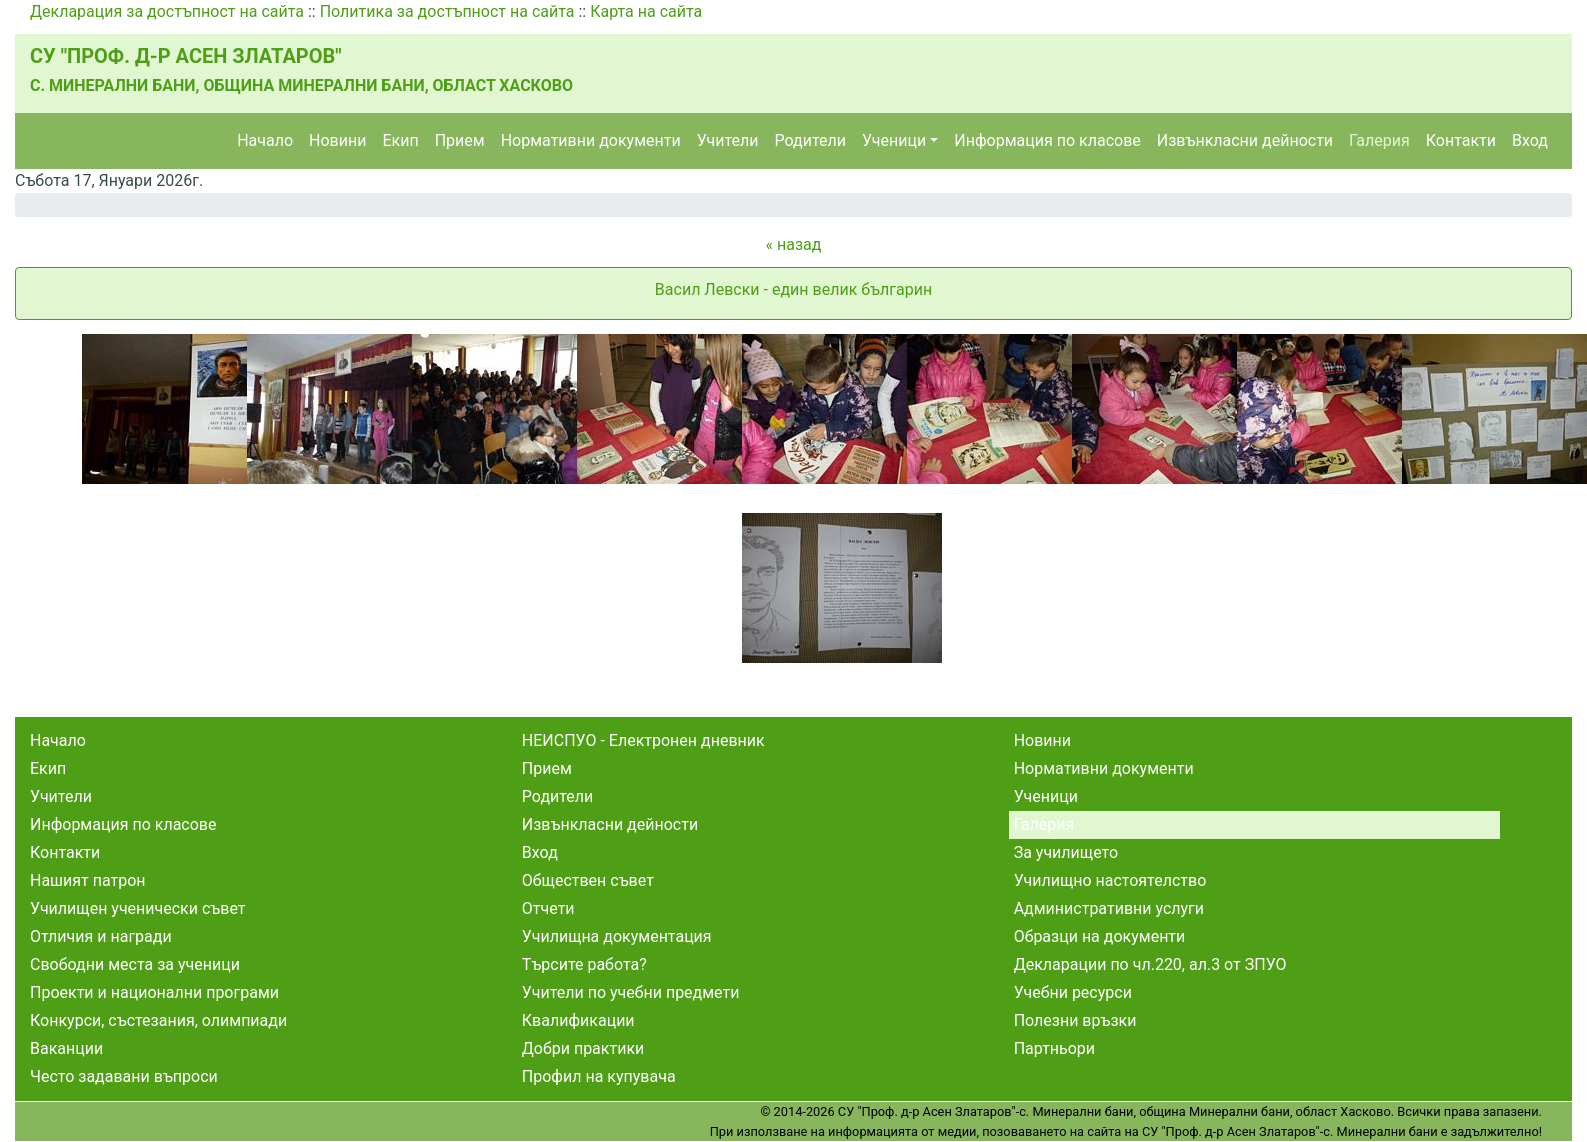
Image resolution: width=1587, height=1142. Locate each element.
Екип (400, 140)
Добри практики (583, 1048)
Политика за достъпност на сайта (447, 11)
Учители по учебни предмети (631, 992)
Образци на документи (1100, 936)
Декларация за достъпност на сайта (167, 11)
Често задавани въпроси (124, 1076)
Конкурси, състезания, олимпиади (158, 1020)
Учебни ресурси (1073, 992)
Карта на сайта (646, 11)
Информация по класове (1047, 140)
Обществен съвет (588, 880)
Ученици (894, 140)
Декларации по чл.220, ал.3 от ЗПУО (1150, 964)
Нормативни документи (591, 140)
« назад (794, 244)
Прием (460, 140)
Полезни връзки (1075, 1020)
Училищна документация (617, 936)
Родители (810, 140)
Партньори (1054, 1048)
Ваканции (66, 1048)
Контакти (1461, 140)
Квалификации (578, 1020)
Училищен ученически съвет (138, 908)
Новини (337, 140)
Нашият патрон (88, 880)
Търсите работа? (584, 964)
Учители (728, 140)
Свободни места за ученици (135, 964)
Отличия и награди (101, 936)
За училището (1066, 852)
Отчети (548, 908)
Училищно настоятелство (1110, 880)
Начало (265, 140)
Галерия (1379, 140)
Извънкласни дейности (1245, 140)
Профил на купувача (599, 1076)
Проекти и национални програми (154, 992)
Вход (1530, 140)
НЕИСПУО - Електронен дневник (643, 740)
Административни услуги (1109, 908)
